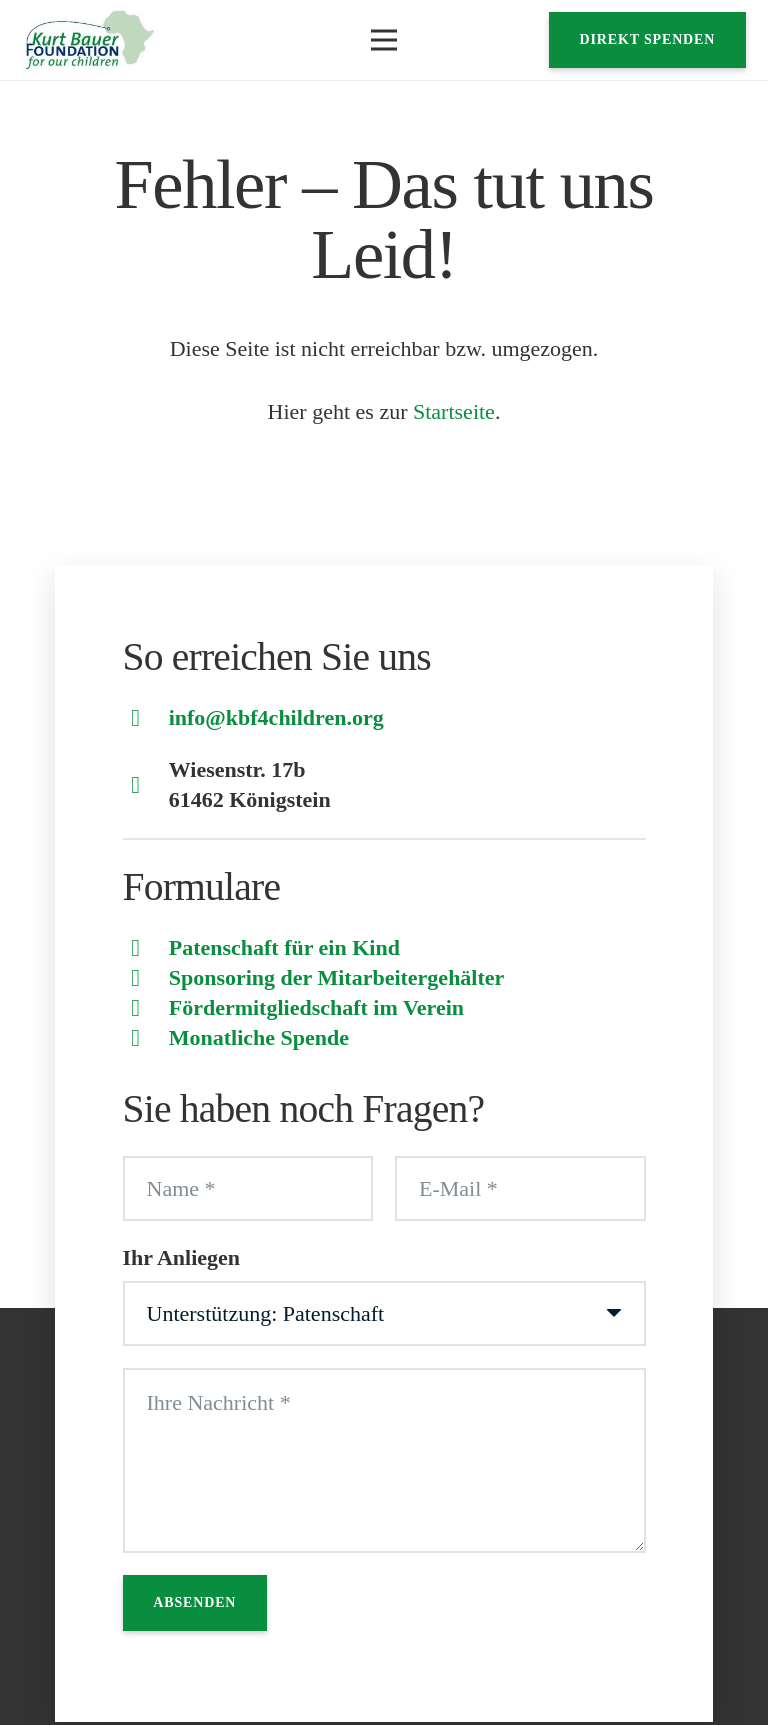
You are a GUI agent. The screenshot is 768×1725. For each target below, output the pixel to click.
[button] (383, 40)
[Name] (248, 1189)
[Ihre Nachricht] (384, 1460)
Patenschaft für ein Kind (284, 947)
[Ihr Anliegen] (384, 1314)
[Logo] (90, 40)
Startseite (454, 411)
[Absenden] (195, 1603)
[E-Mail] (520, 1189)
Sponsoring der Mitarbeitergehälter (337, 977)
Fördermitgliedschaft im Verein (316, 1007)
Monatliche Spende (259, 1037)
